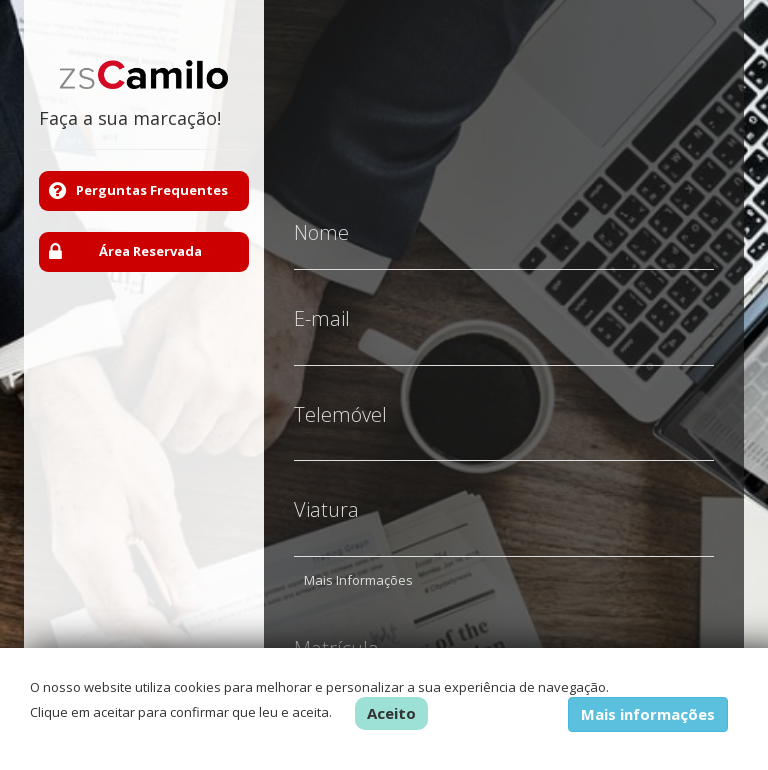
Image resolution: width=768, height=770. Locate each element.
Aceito (391, 713)
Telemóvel (340, 400)
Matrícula (336, 634)
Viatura (326, 495)
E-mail (322, 304)
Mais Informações (358, 565)
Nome (321, 218)
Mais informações (648, 714)
